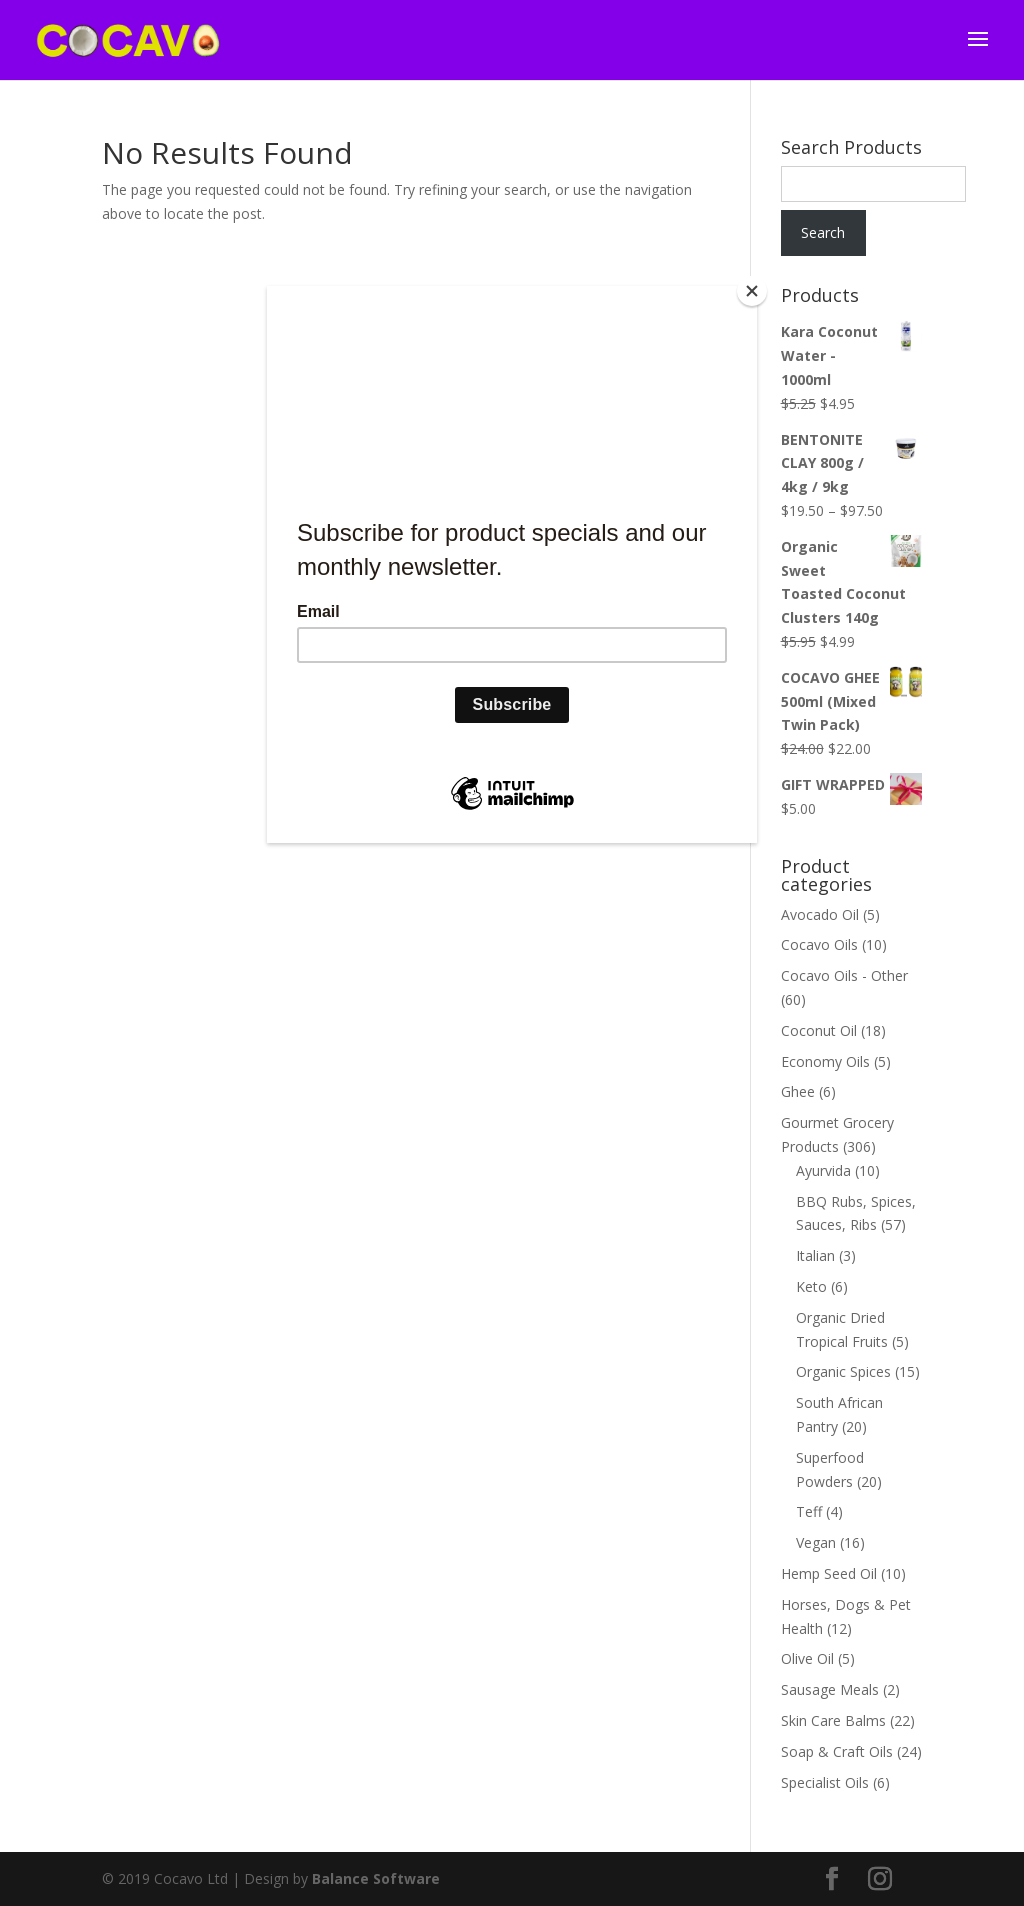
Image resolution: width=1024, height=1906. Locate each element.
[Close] (752, 291)
